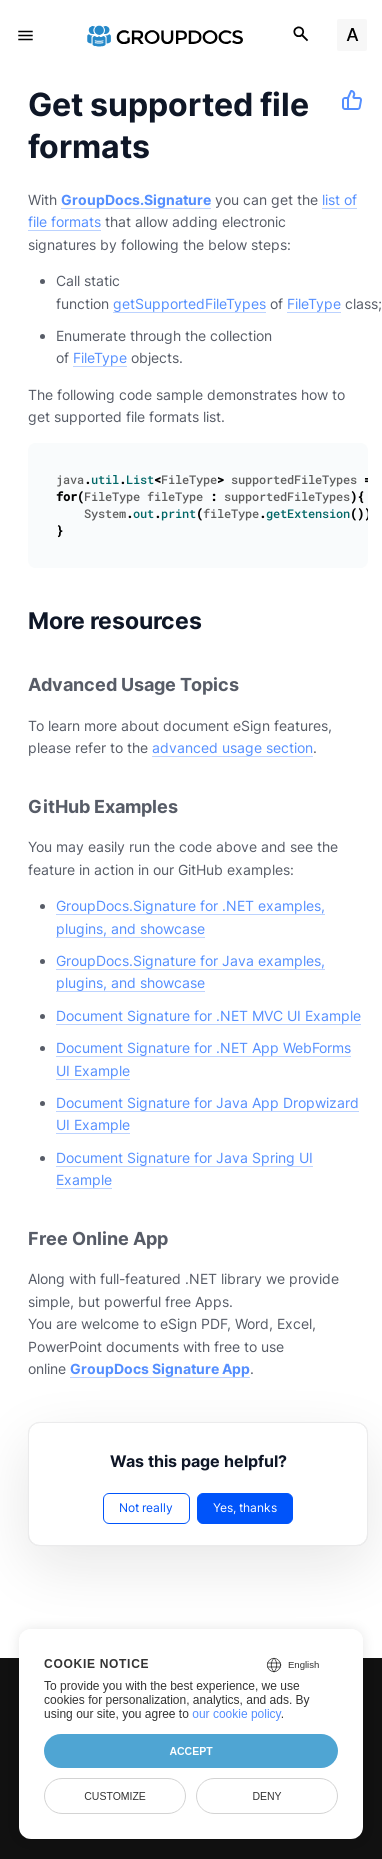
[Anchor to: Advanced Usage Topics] (261, 685)
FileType (314, 303)
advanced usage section (232, 747)
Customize (115, 1796)
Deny (266, 1796)
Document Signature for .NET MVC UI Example (208, 1015)
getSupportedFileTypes (189, 303)
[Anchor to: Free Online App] (190, 1238)
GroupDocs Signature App (160, 1368)
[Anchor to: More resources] (227, 620)
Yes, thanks (245, 1507)
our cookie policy (236, 1714)
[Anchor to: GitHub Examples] (200, 806)
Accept (190, 1751)
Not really (146, 1507)
